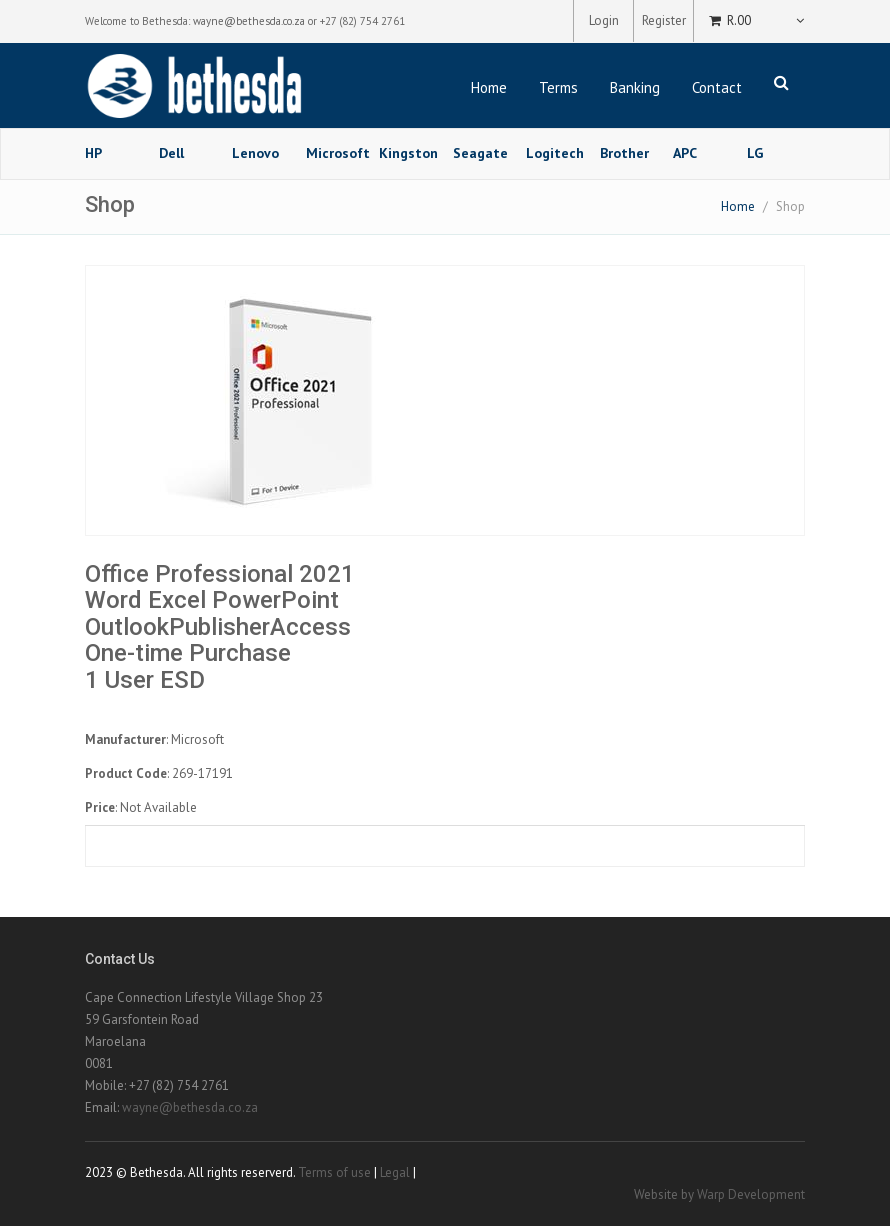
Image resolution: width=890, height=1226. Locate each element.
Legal (395, 1172)
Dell (171, 153)
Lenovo (255, 153)
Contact (717, 87)
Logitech (555, 153)
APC (685, 153)
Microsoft (335, 153)
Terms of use (334, 1172)
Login (604, 20)
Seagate (480, 153)
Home (489, 87)
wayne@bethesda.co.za (249, 21)
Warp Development (751, 1194)
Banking (635, 87)
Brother (624, 153)
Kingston (408, 153)
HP (93, 153)
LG (755, 153)
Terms (558, 87)
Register (664, 20)
